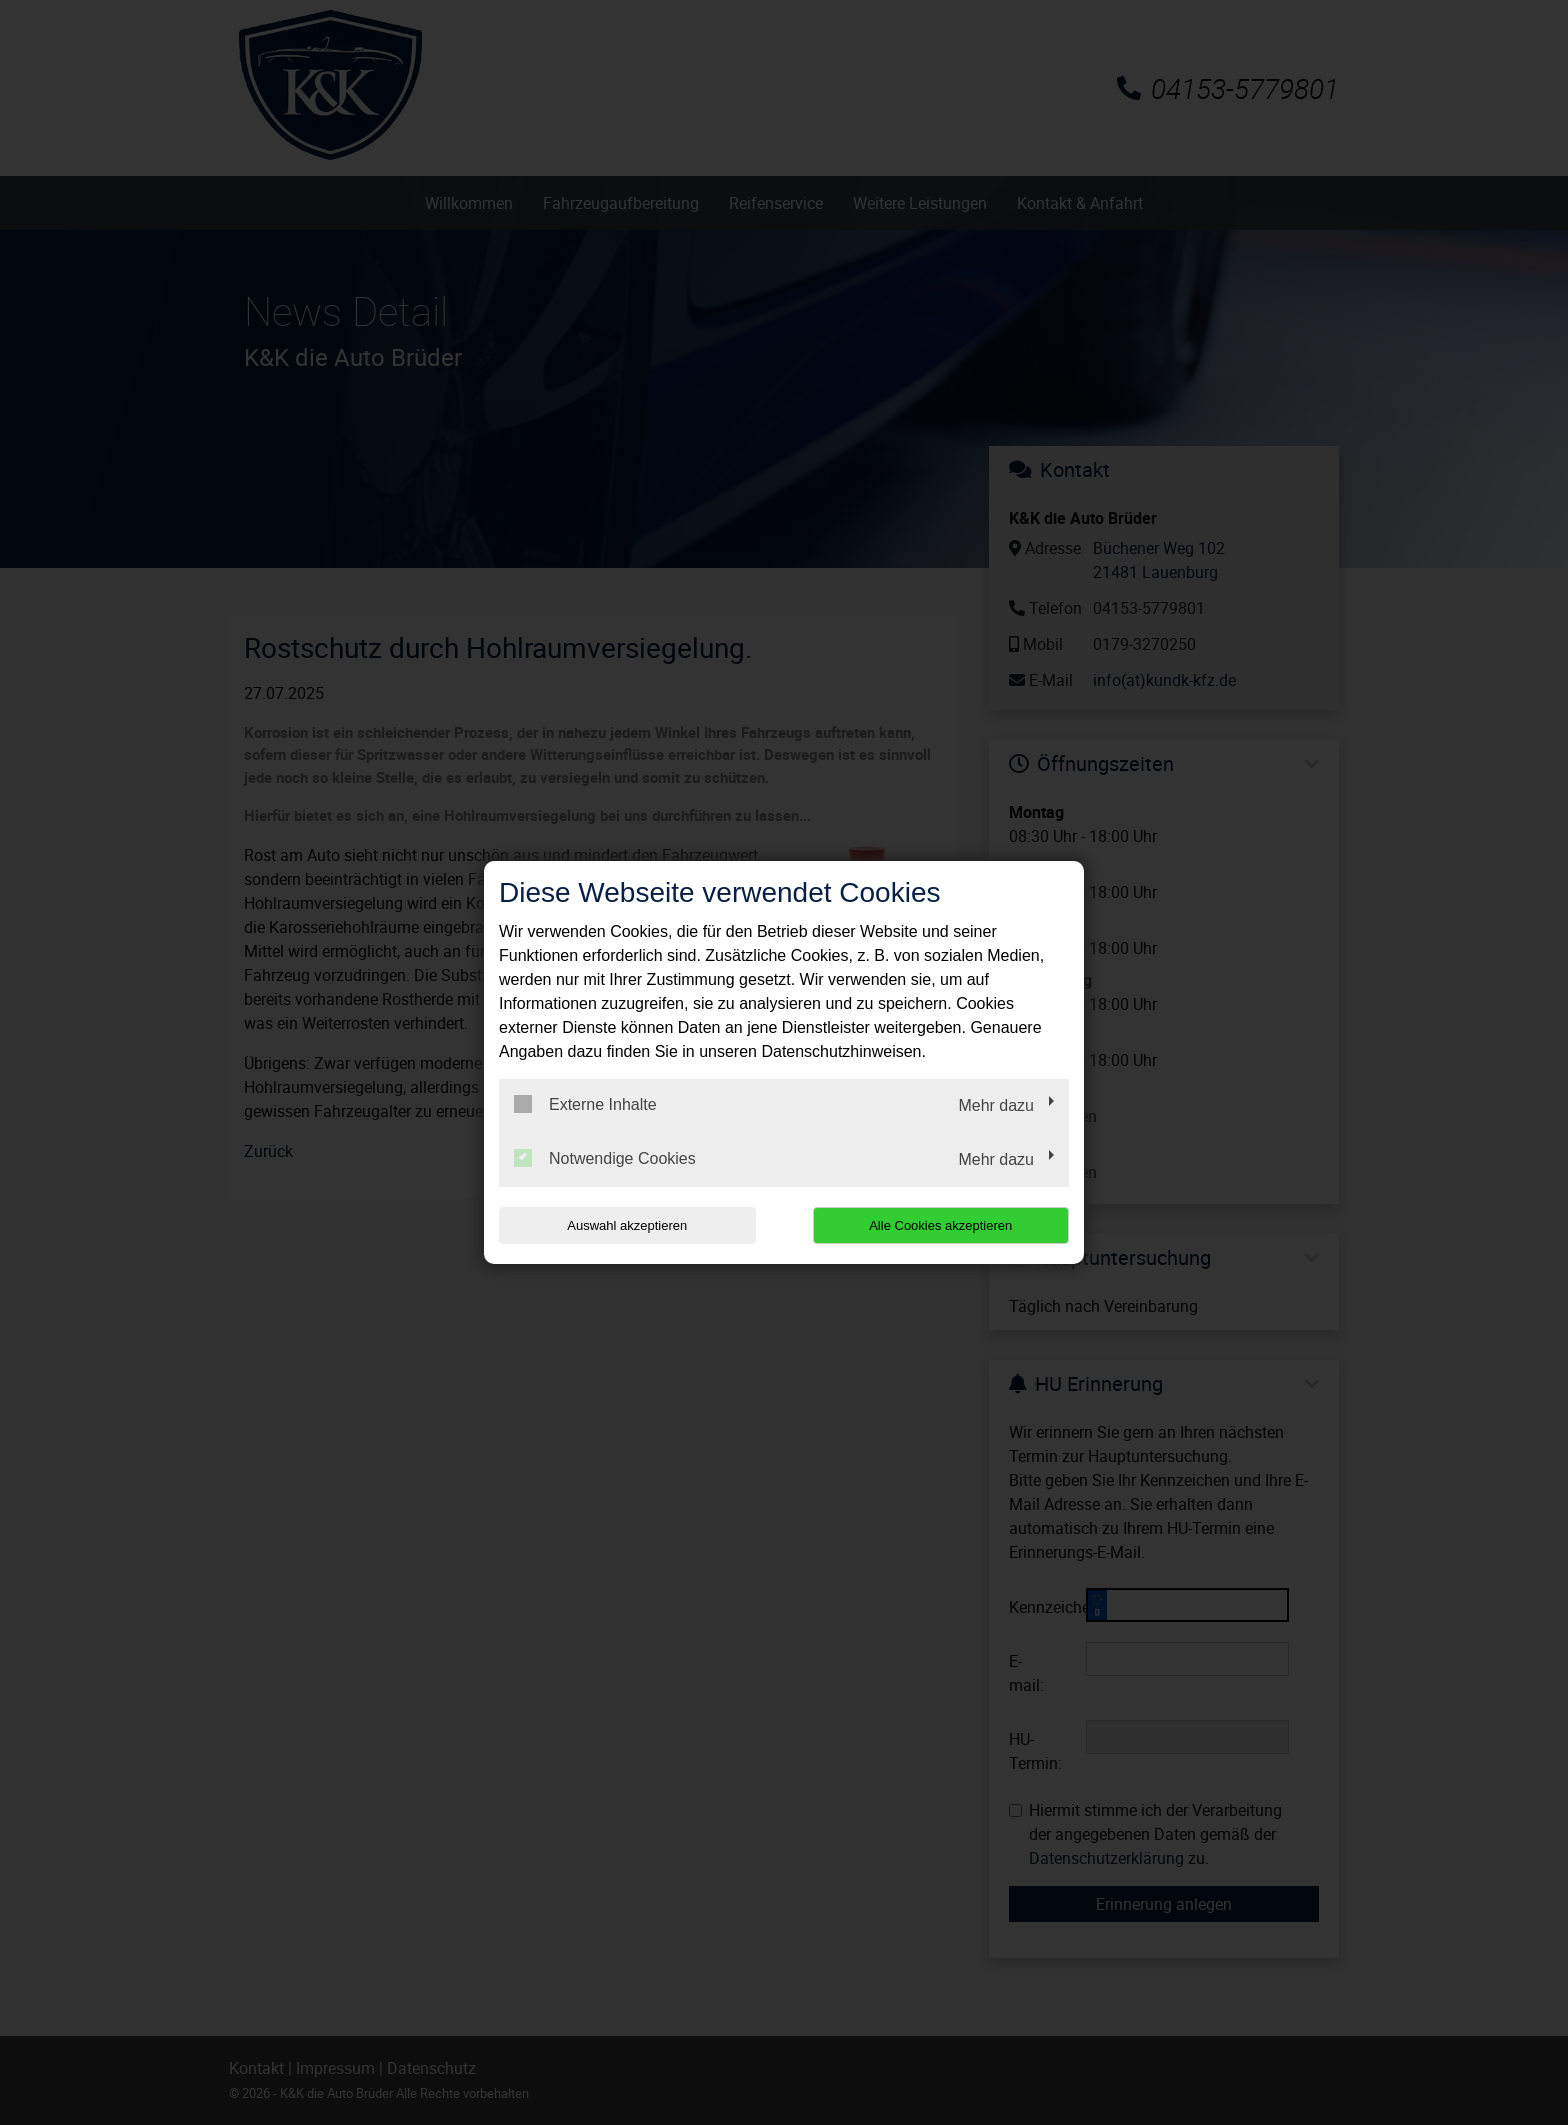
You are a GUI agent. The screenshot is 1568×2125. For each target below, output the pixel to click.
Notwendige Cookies (605, 1158)
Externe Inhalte (585, 1104)
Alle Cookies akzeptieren (940, 1225)
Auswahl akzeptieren (627, 1225)
